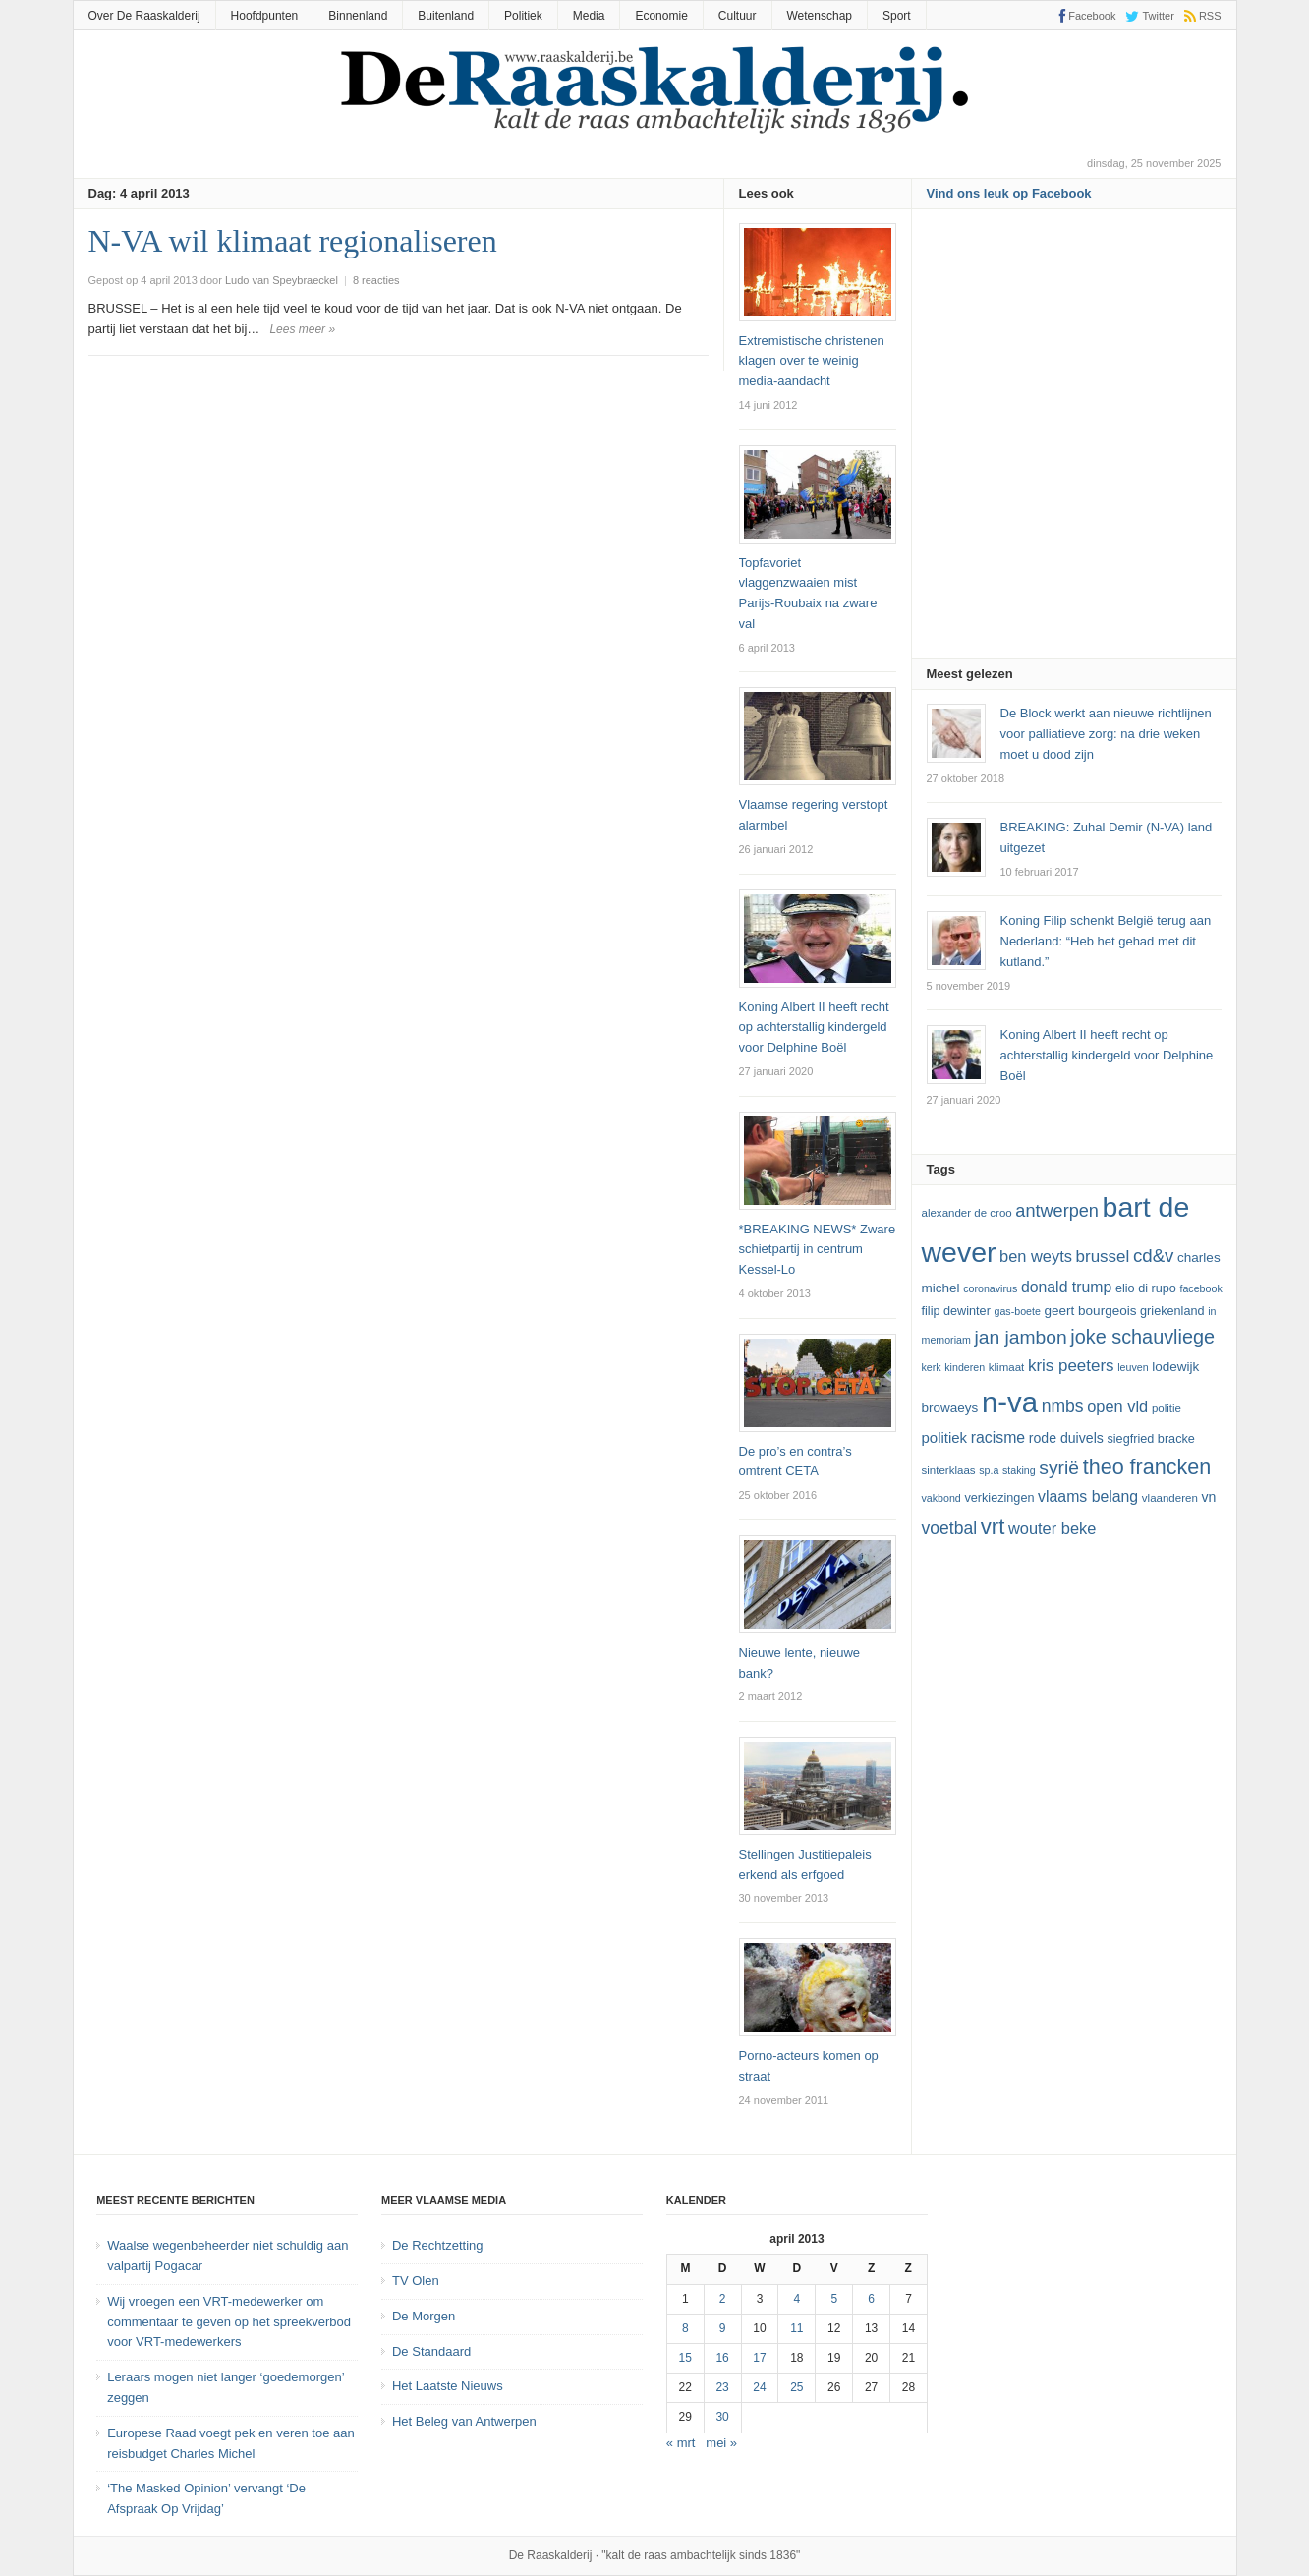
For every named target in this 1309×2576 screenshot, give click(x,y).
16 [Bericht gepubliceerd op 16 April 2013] (721, 2358)
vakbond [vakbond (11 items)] (941, 1498)
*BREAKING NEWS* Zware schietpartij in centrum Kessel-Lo (817, 1250)
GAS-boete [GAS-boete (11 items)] (1017, 1311)
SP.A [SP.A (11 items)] (988, 1470)
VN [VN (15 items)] (1208, 1497)
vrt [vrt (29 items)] (993, 1527)
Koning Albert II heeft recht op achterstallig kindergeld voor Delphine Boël (814, 1028)
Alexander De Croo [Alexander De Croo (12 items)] (967, 1213)
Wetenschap (820, 16)
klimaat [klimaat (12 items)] (1006, 1367)
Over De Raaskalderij (144, 16)
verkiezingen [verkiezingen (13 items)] (999, 1498)
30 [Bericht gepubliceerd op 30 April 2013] (721, 2417)
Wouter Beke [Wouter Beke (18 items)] (1052, 1528)
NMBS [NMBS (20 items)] (1063, 1406)
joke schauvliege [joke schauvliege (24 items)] (1142, 1336)
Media (589, 16)
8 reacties (376, 280)
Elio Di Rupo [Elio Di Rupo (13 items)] (1145, 1288)
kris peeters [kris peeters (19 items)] (1071, 1365)
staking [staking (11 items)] (1019, 1470)
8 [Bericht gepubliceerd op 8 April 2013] (685, 2328)
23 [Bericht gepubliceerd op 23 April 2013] (721, 2387)
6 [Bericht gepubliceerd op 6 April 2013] (871, 2299)
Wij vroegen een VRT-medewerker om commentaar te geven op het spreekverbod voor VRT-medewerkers (229, 2322)
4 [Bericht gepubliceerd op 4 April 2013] (797, 2299)
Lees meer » (302, 329)
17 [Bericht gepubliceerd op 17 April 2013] (759, 2358)
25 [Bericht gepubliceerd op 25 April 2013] (796, 2387)
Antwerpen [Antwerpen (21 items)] (1057, 1211)
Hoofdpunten (265, 16)
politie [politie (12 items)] (1166, 1408)
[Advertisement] (1074, 440)
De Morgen (423, 2316)
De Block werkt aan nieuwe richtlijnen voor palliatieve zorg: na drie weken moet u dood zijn (1106, 734)
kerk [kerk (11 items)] (931, 1367)
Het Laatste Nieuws (447, 2385)
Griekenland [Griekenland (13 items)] (1172, 1311)
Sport (896, 16)
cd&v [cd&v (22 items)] (1153, 1255)
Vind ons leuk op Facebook (1009, 193)
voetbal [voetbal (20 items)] (950, 1528)
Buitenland (446, 16)
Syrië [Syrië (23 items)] (1059, 1468)
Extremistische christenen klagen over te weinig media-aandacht (811, 361)
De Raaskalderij (551, 2555)
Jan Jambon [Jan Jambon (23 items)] (1020, 1337)
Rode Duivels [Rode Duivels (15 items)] (1066, 1438)
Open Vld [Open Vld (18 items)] (1117, 1406)
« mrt (681, 2442)
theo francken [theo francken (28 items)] (1147, 1467)
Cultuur (737, 16)
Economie (661, 16)
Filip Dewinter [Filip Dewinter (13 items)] (956, 1311)
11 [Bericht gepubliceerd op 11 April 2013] (796, 2328)
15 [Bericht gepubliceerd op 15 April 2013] (685, 2358)
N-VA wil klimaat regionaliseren (292, 240)
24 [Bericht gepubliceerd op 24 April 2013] (759, 2387)
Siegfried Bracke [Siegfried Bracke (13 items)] (1150, 1439)
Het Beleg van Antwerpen (464, 2421)
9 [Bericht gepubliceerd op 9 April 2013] (722, 2328)
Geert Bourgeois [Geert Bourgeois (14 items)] (1091, 1310)
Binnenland (357, 16)
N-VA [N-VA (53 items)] (1010, 1402)
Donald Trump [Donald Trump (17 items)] (1066, 1287)
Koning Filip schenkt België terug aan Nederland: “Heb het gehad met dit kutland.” (1106, 941)
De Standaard (431, 2351)
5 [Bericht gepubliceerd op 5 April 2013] (833, 2299)
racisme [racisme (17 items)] (998, 1437)
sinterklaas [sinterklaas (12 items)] (949, 1470)
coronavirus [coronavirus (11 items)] (990, 1288)
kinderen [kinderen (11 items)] (964, 1367)
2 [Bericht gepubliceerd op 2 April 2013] (722, 2299)
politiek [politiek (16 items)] (945, 1437)
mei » (721, 2442)
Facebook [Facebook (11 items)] (1200, 1288)
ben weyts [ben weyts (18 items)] (1035, 1256)
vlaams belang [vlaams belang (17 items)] (1088, 1496)
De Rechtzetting (438, 2245)
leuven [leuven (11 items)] (1132, 1367)
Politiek (523, 16)
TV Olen (415, 2280)
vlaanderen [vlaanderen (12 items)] (1170, 1498)
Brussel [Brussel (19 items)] (1103, 1256)
